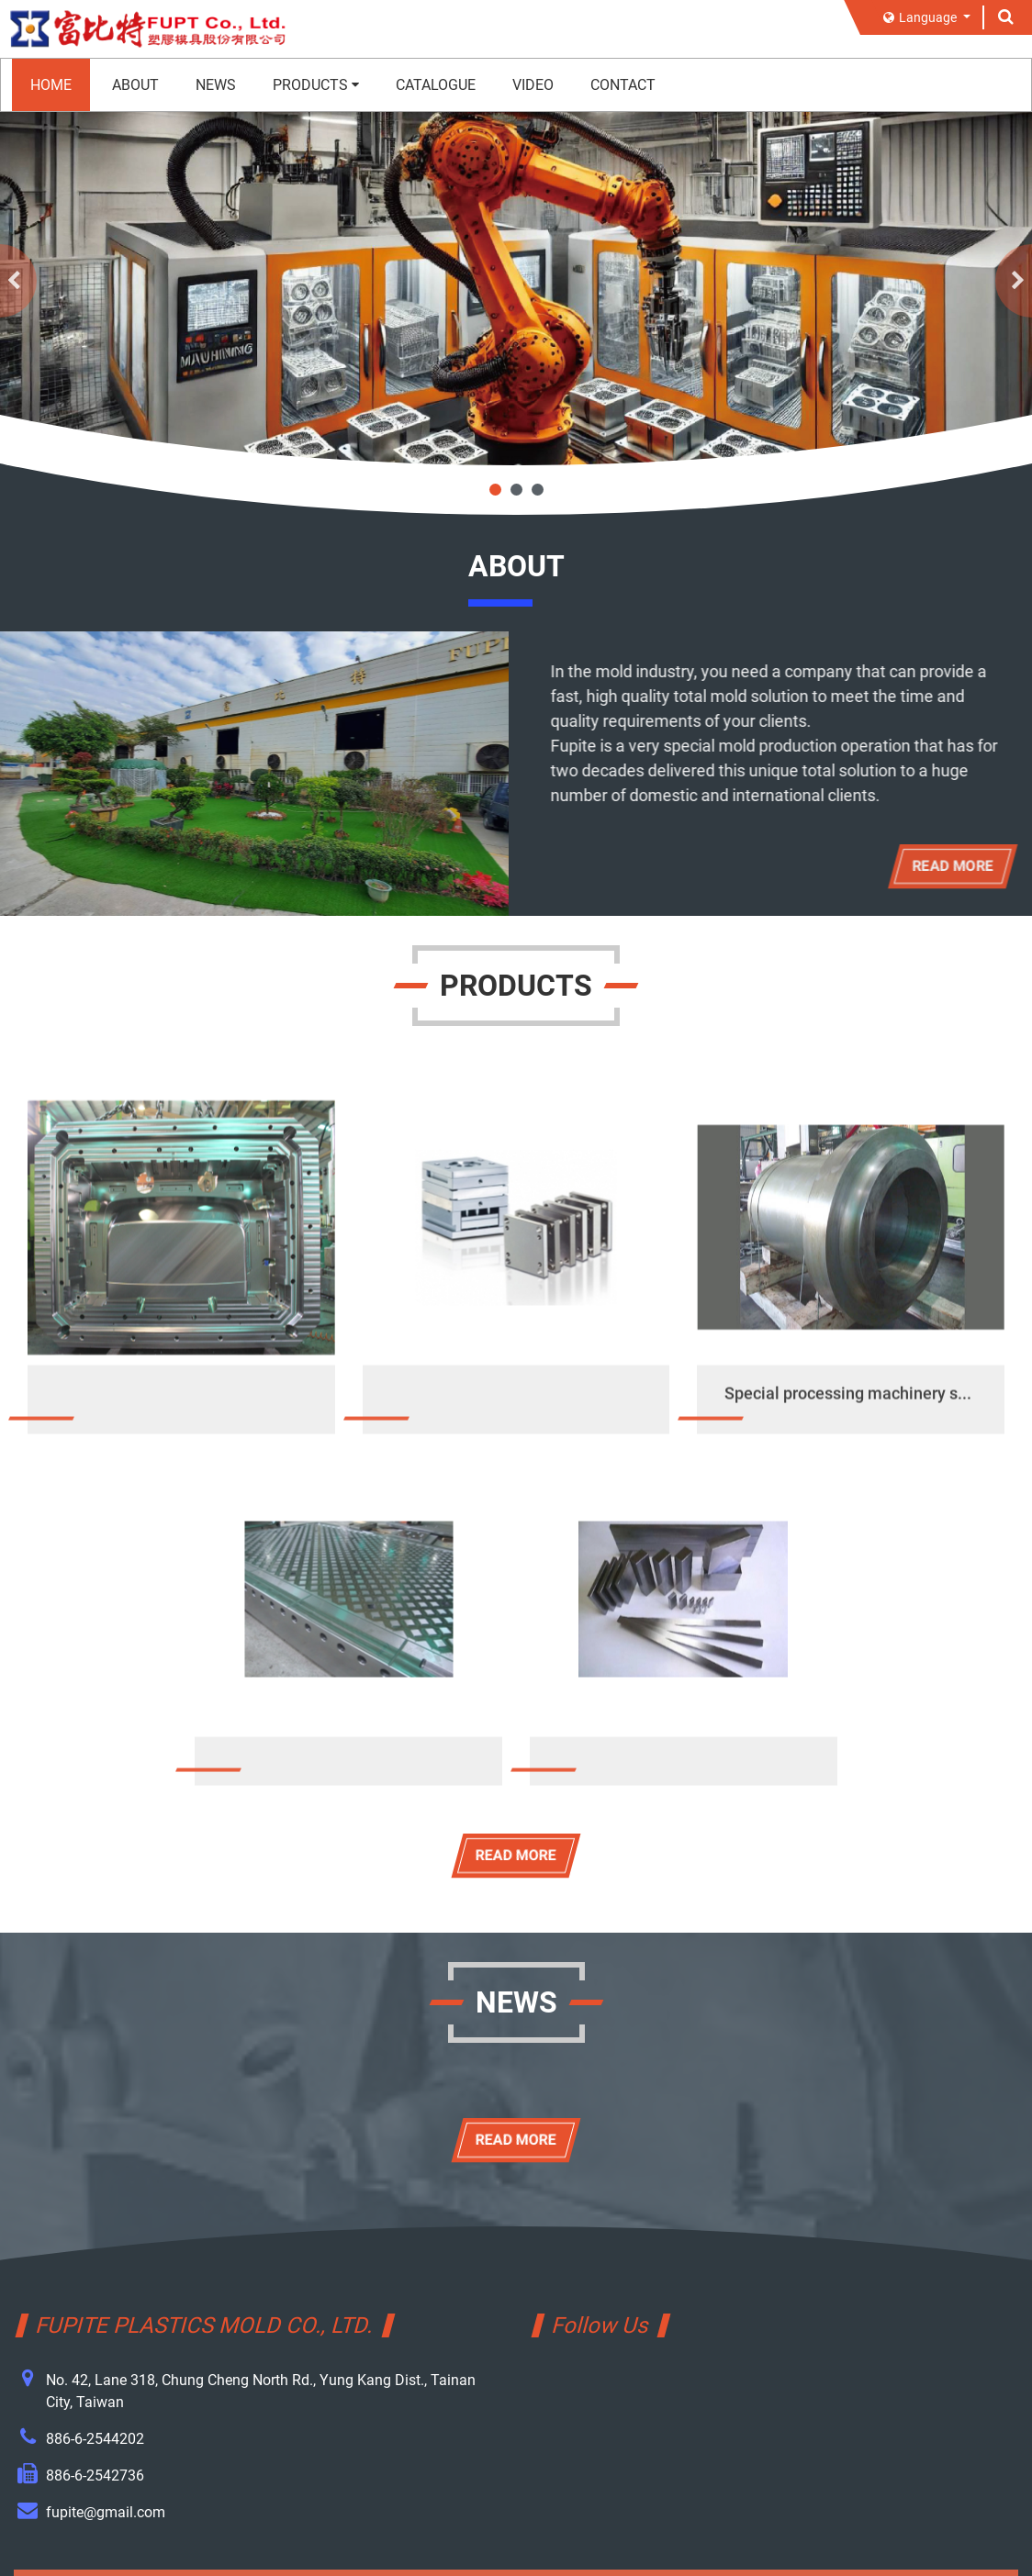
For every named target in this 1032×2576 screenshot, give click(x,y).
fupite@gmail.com (105, 2512)
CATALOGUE (436, 85)
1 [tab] (495, 490)
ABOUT (135, 85)
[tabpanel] (516, 277)
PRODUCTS (316, 85)
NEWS (216, 85)
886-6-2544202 (95, 2439)
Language (921, 17)
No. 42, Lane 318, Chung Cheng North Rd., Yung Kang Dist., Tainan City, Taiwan (261, 2391)
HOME (51, 85)
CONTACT (623, 85)
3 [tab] (538, 490)
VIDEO (533, 85)
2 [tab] (516, 490)
